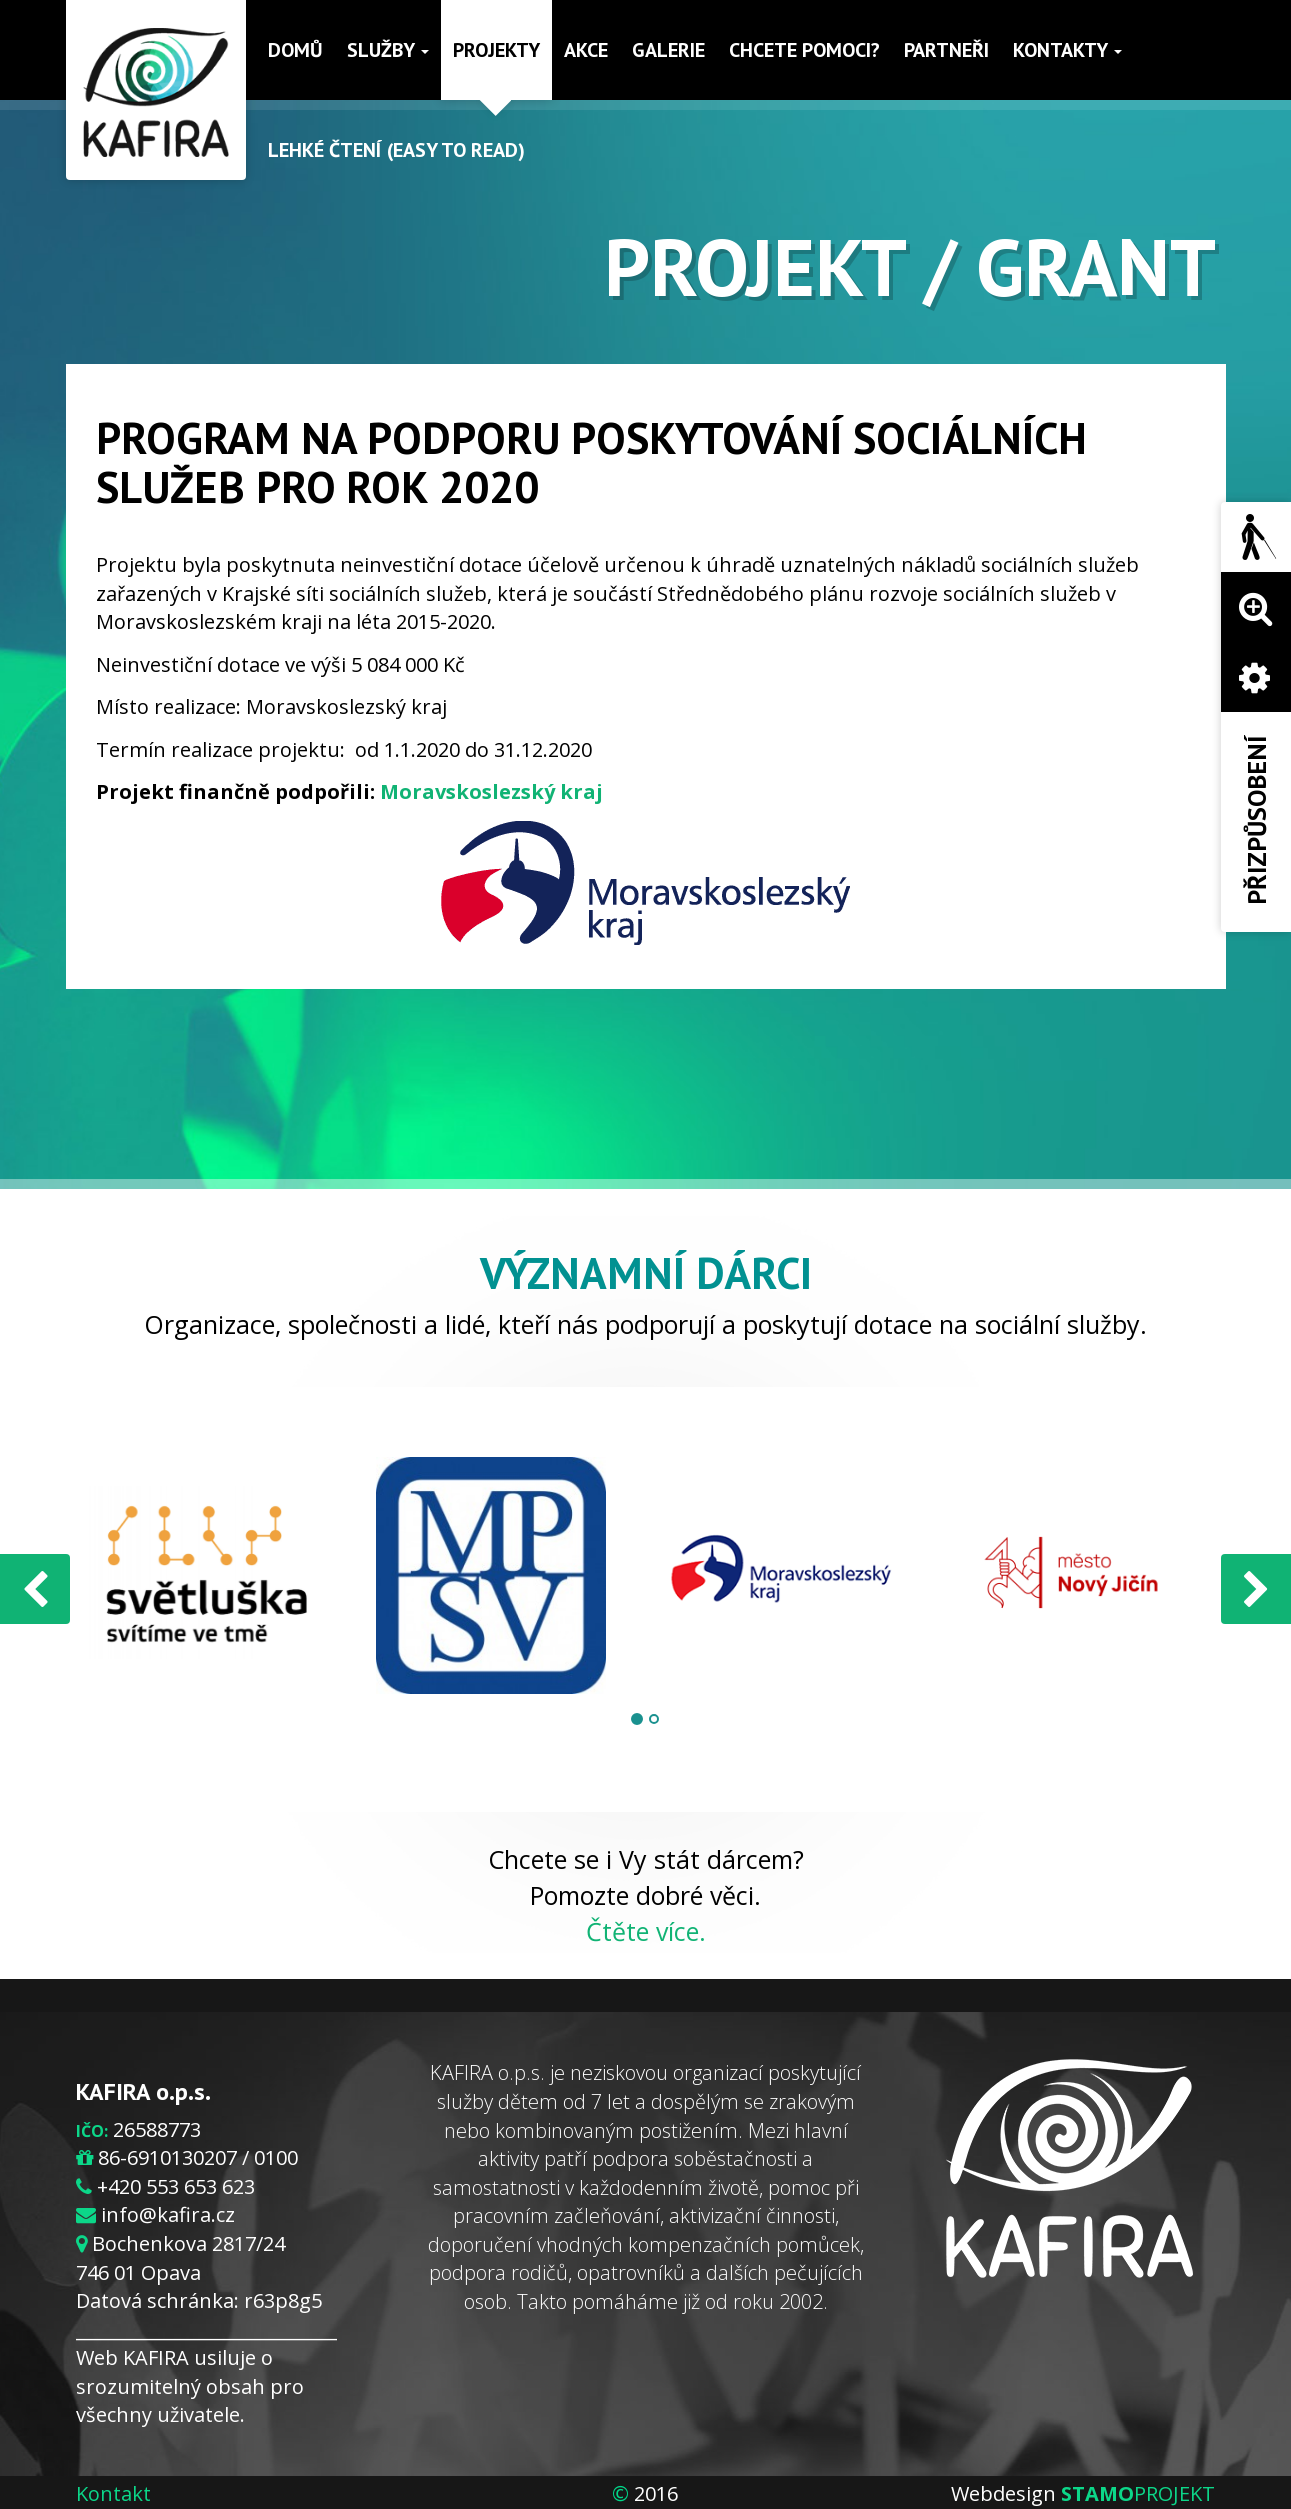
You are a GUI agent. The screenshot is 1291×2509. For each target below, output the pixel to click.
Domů (295, 50)
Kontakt (113, 2493)
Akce (586, 50)
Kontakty (1067, 50)
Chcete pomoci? (804, 50)
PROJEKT (1138, 2493)
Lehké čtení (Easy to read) (396, 150)
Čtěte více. (646, 1931)
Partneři (946, 50)
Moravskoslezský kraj (491, 791)
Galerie (668, 50)
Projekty (496, 50)
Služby (388, 50)
